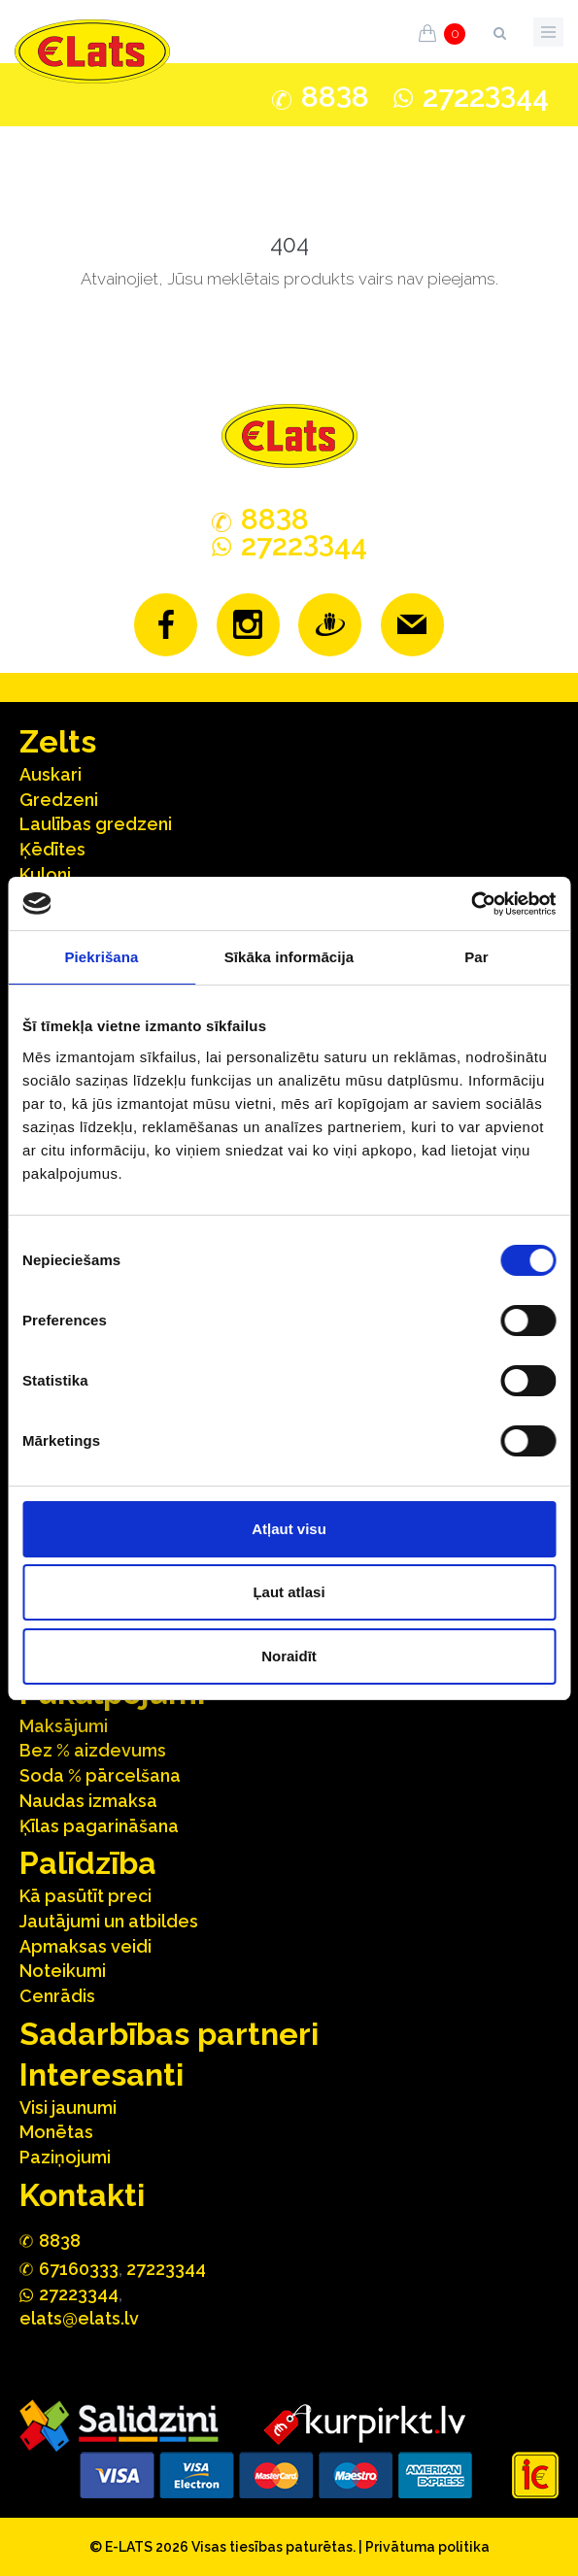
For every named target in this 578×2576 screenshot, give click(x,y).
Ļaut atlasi (288, 1592)
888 (335, 97)
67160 (79, 2268)
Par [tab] (476, 957)
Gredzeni (58, 799)
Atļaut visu (289, 1529)
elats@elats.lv (79, 2318)
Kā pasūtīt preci (85, 1896)
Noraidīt (289, 1656)
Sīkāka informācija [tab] (289, 957)
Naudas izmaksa (88, 1800)
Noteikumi (62, 1970)
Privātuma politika (427, 2547)
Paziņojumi (65, 2157)
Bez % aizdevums (92, 1750)
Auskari (50, 774)
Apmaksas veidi (85, 1946)
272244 (486, 96)
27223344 (166, 2268)
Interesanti (101, 2074)
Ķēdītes (52, 849)
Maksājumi (63, 1726)
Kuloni (45, 874)
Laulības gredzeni (95, 824)
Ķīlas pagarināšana (99, 1826)
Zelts (57, 741)
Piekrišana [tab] (101, 957)
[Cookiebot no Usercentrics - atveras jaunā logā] (471, 904)
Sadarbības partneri (169, 2034)
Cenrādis (57, 1996)
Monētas (56, 2132)
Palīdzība (87, 1863)
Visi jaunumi (68, 2107)
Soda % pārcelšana (100, 1775)
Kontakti (82, 2195)
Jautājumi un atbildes (108, 1921)
